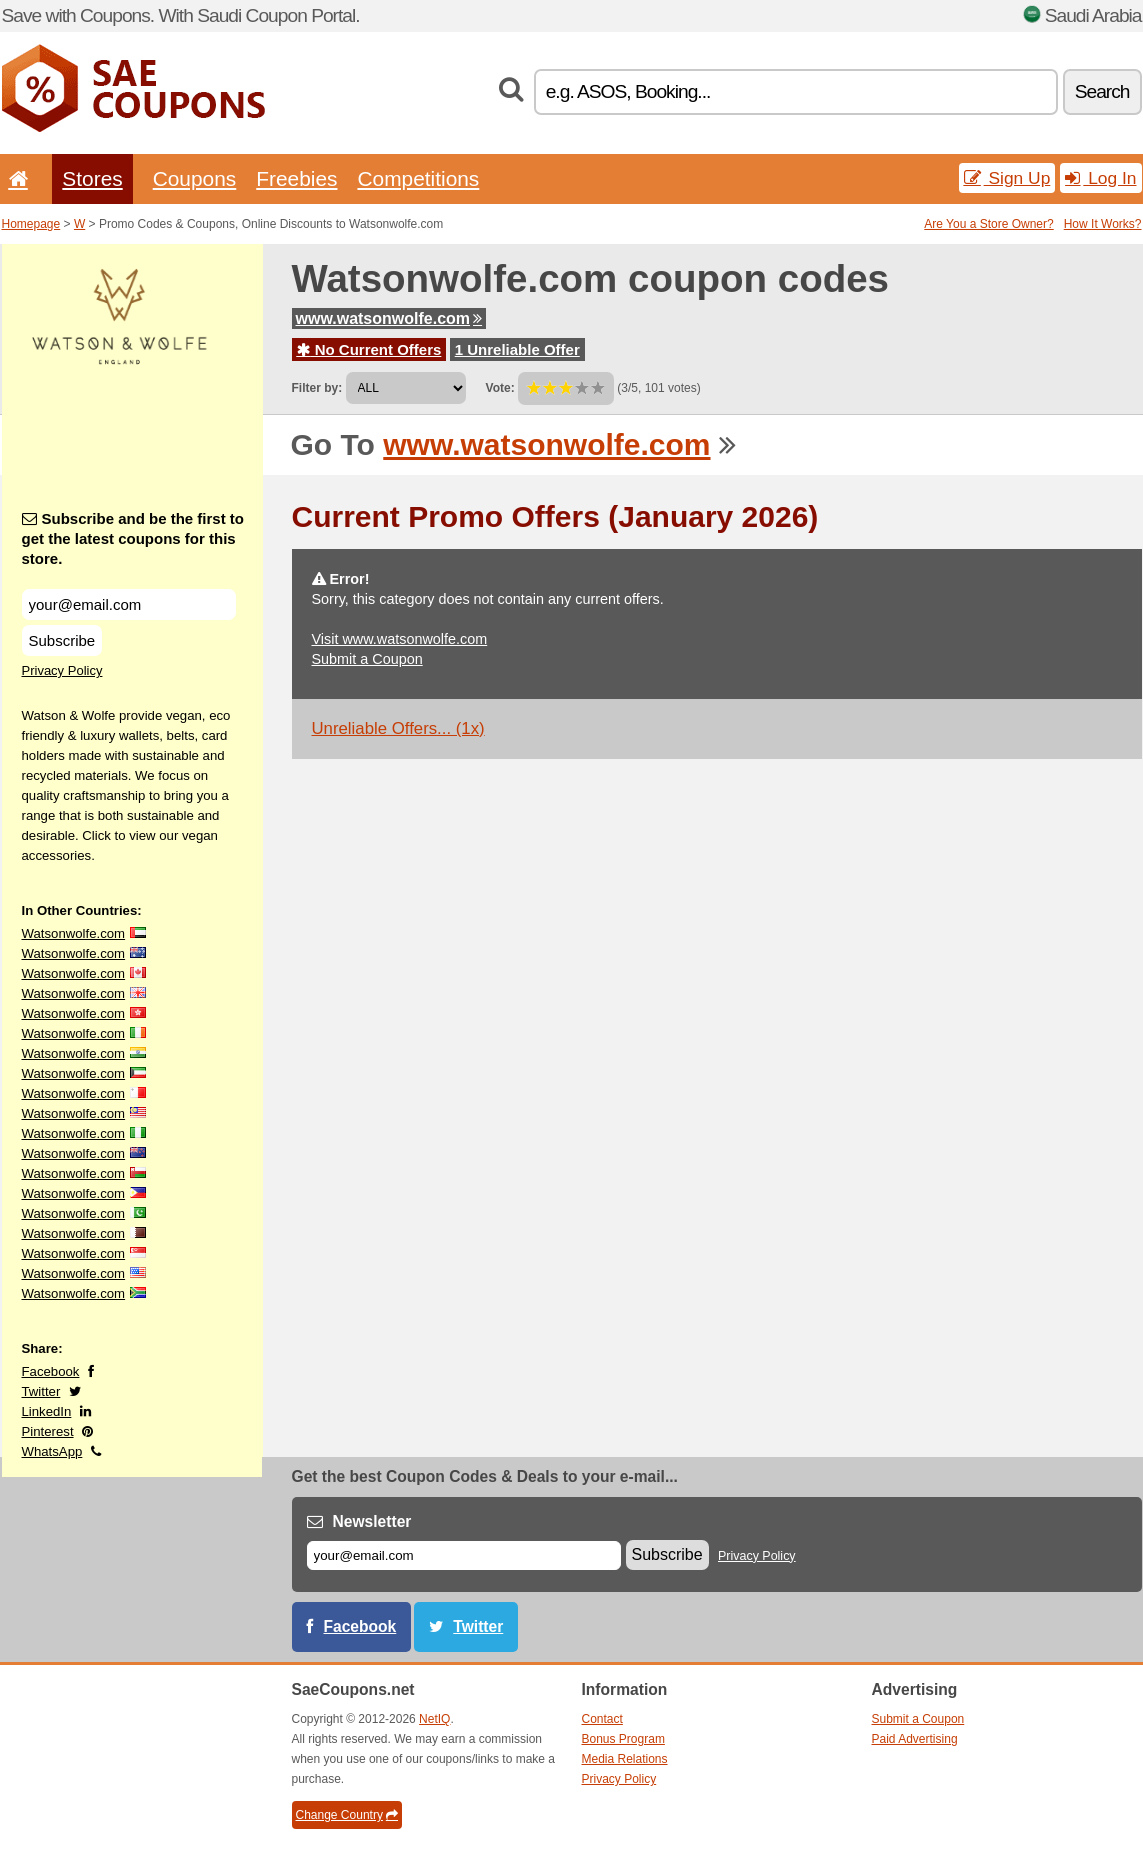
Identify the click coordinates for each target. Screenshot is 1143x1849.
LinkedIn (47, 1411)
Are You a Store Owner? (988, 224)
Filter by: (317, 388)
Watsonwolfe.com (74, 933)
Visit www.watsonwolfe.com (400, 639)
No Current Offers (369, 349)
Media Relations (625, 1759)
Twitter (41, 1391)
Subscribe (62, 640)
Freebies (296, 178)
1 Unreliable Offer (517, 349)
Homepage (31, 224)
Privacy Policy (62, 670)
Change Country (347, 1815)
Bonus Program (623, 1739)
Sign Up (1007, 178)
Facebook (51, 1371)
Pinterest (48, 1431)
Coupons (195, 178)
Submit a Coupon (367, 659)
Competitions (418, 178)
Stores (92, 178)
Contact (602, 1719)
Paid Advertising (915, 1739)
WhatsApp (52, 1451)
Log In (1100, 178)
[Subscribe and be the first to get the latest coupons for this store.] (129, 604)
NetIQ (434, 1719)
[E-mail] (464, 1555)
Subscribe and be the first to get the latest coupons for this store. (133, 538)
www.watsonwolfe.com (389, 318)
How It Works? (1103, 224)
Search (1102, 91)
